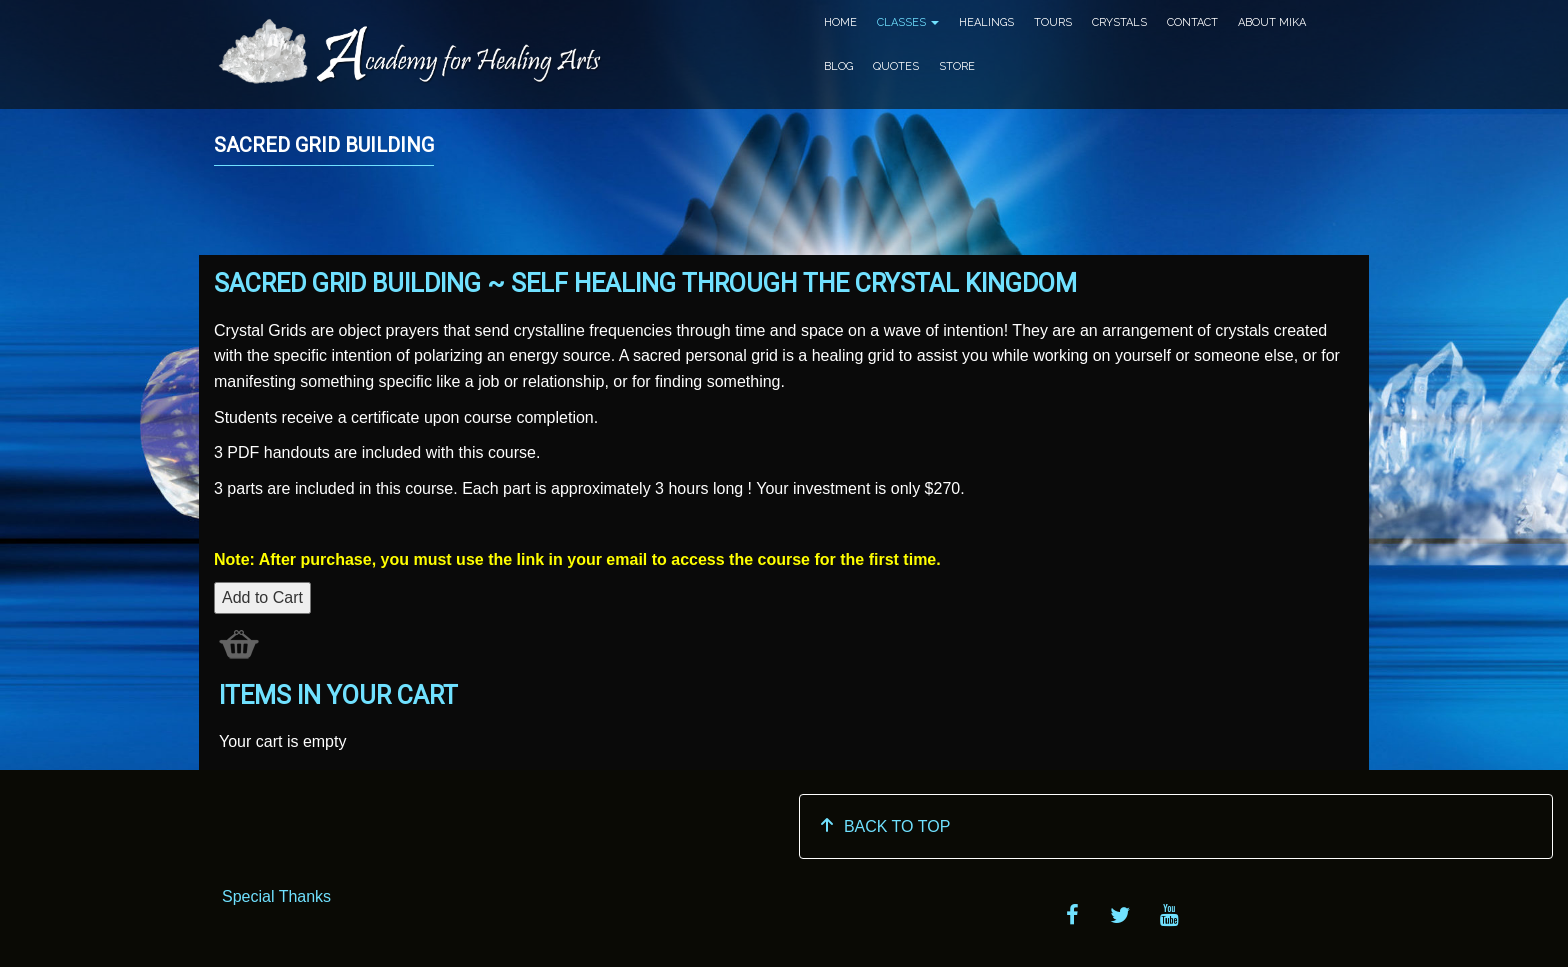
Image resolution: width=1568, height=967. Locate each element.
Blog (838, 66)
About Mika (1272, 22)
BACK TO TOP (884, 826)
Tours (1053, 22)
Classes (908, 22)
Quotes (896, 66)
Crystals (1119, 22)
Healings (986, 22)
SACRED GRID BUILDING (324, 145)
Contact (1192, 22)
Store (957, 66)
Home (840, 22)
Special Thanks (276, 896)
